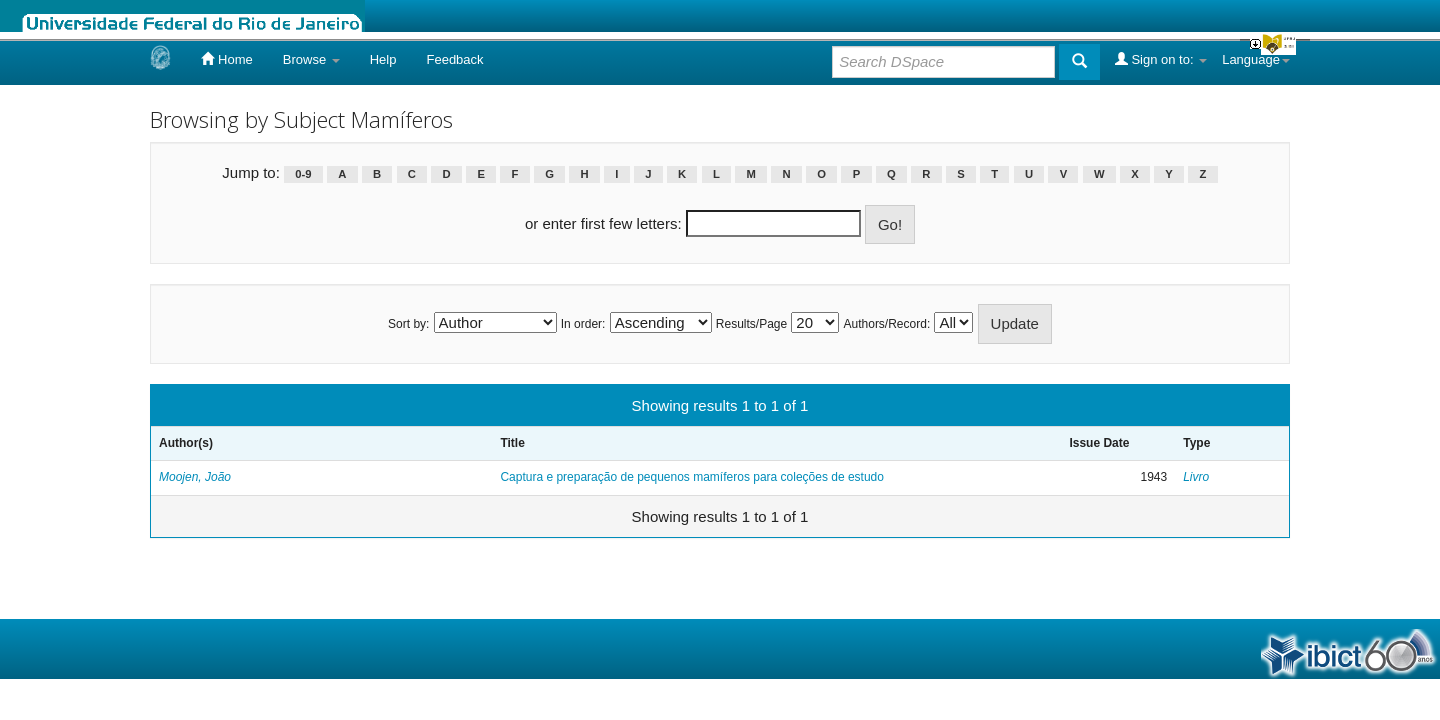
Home (226, 59)
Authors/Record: (887, 324)
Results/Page (751, 324)
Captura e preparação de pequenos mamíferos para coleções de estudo (692, 477)
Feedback (454, 59)
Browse (311, 59)
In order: (583, 324)
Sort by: (408, 324)
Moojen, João (195, 477)
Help (383, 59)
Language (1256, 59)
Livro (1196, 477)
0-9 (303, 174)
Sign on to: (1161, 59)
